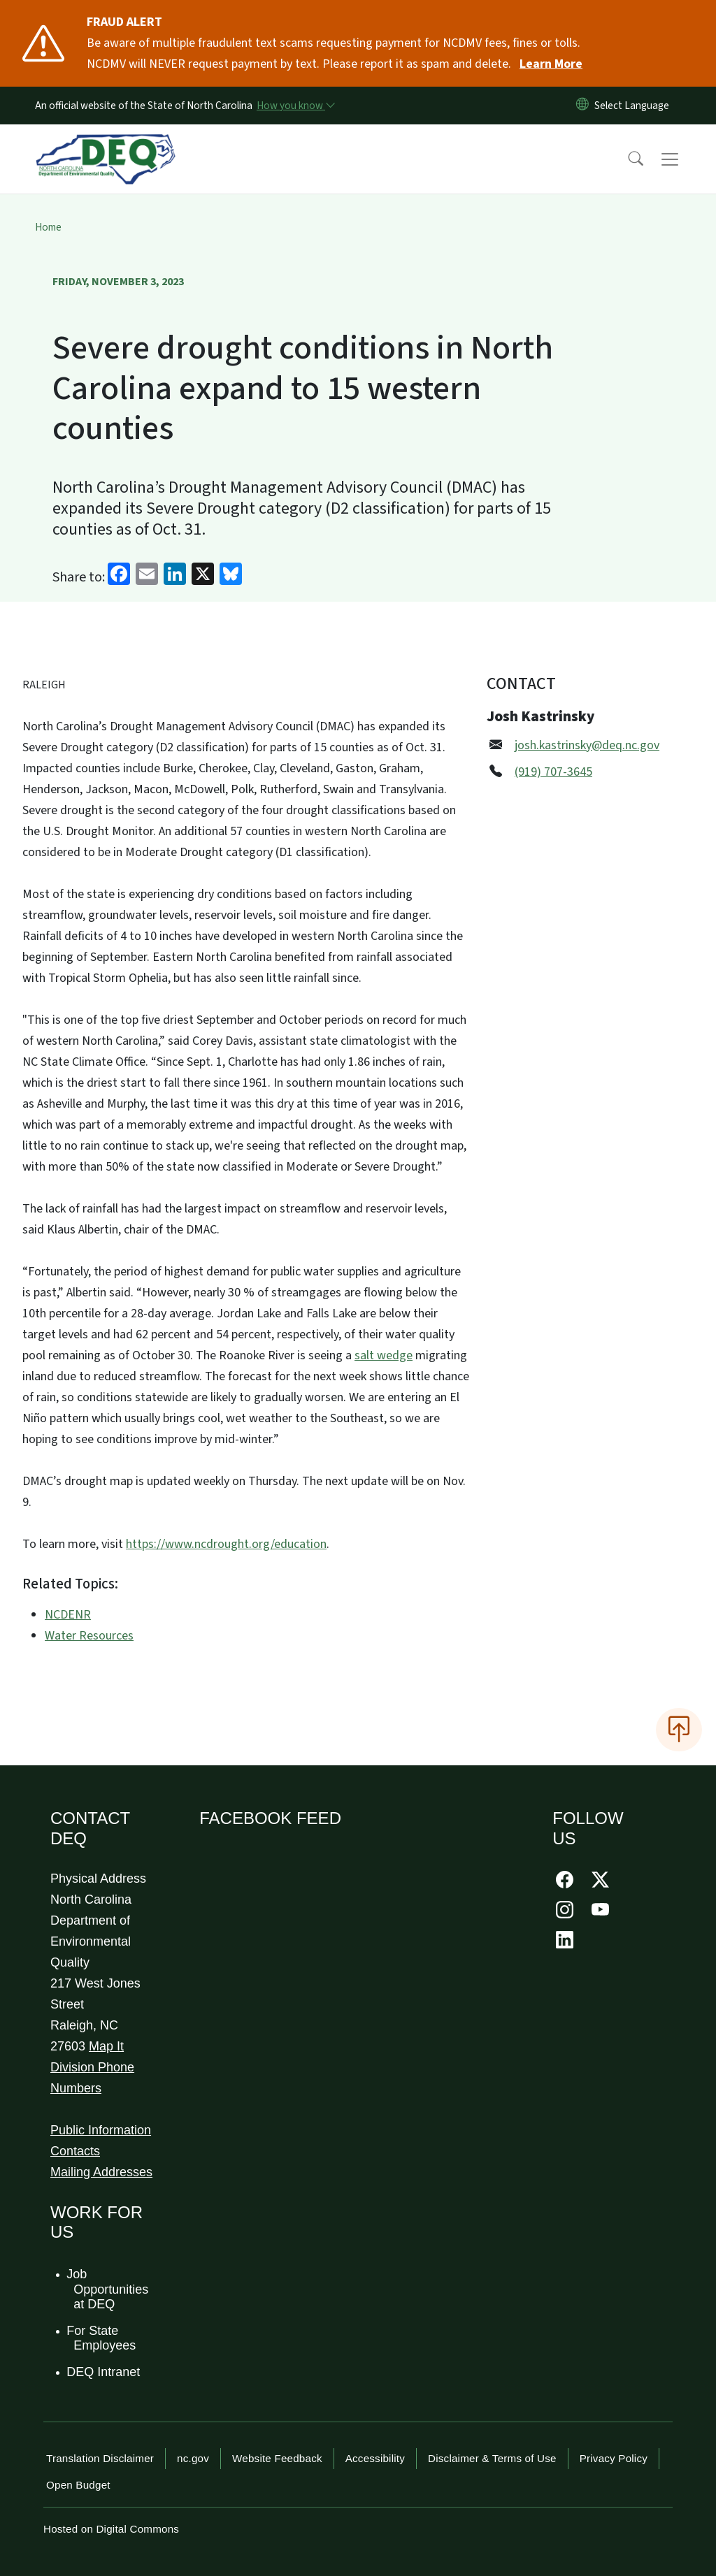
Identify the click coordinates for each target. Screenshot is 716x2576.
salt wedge (384, 1355)
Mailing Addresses (101, 2172)
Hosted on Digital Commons (111, 2529)
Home (48, 227)
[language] (634, 105)
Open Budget (78, 2485)
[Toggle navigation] (683, 159)
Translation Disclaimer (100, 2458)
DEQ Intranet (104, 2372)
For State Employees (102, 2338)
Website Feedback (277, 2458)
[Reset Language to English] (582, 105)
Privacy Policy (613, 2458)
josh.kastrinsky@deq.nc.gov (587, 745)
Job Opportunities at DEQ (108, 2289)
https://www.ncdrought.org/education (226, 1544)
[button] (626, 159)
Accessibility (375, 2458)
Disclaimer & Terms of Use (492, 2458)
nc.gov (193, 2458)
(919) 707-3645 (553, 772)
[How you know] (295, 105)
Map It (106, 2046)
